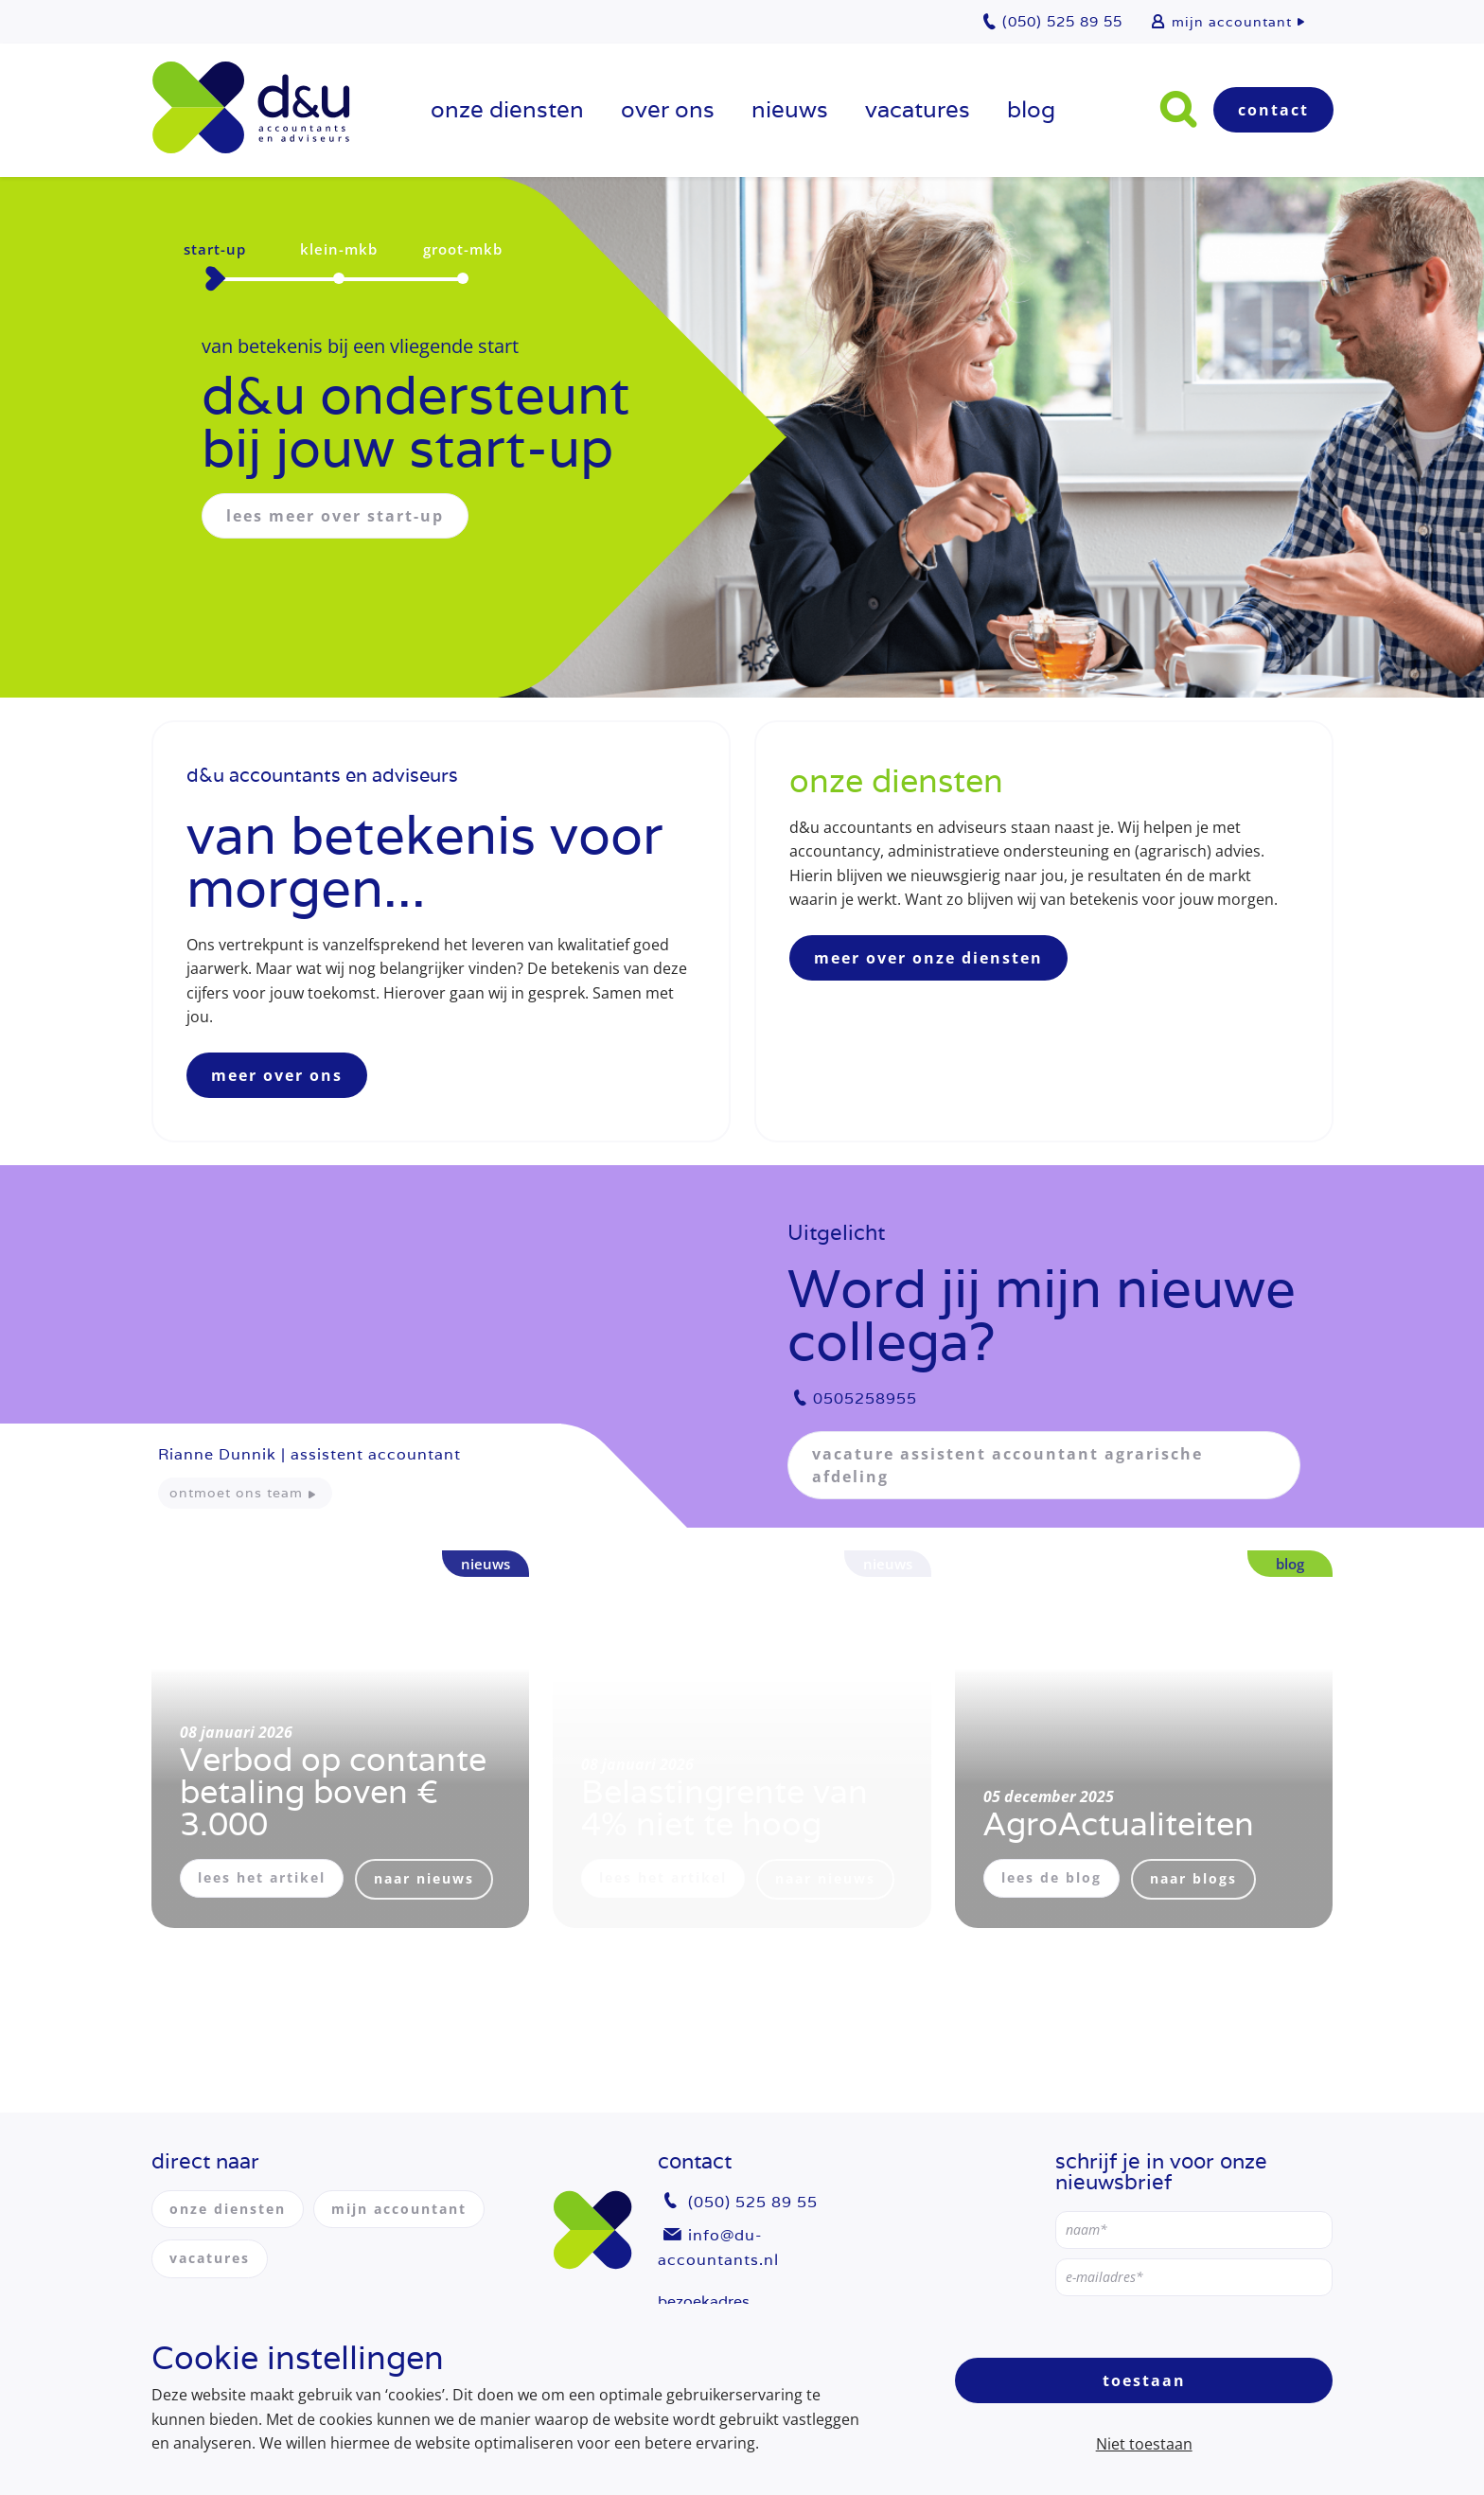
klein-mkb (339, 248)
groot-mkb (463, 248)
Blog (1031, 109)
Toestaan (1144, 2380)
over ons (668, 109)
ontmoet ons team (236, 1492)
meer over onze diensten (928, 957)
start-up (215, 248)
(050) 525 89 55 (753, 2202)
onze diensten (507, 109)
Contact (1273, 109)
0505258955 (865, 1398)
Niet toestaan (1144, 2443)
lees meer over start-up (335, 515)
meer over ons (277, 1075)
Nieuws (789, 109)
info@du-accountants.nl (718, 2247)
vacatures (917, 109)
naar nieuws (424, 1878)
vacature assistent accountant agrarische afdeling (1007, 1465)
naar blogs (1193, 1878)
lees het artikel (262, 1877)
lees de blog (1051, 1877)
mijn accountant (1232, 21)
